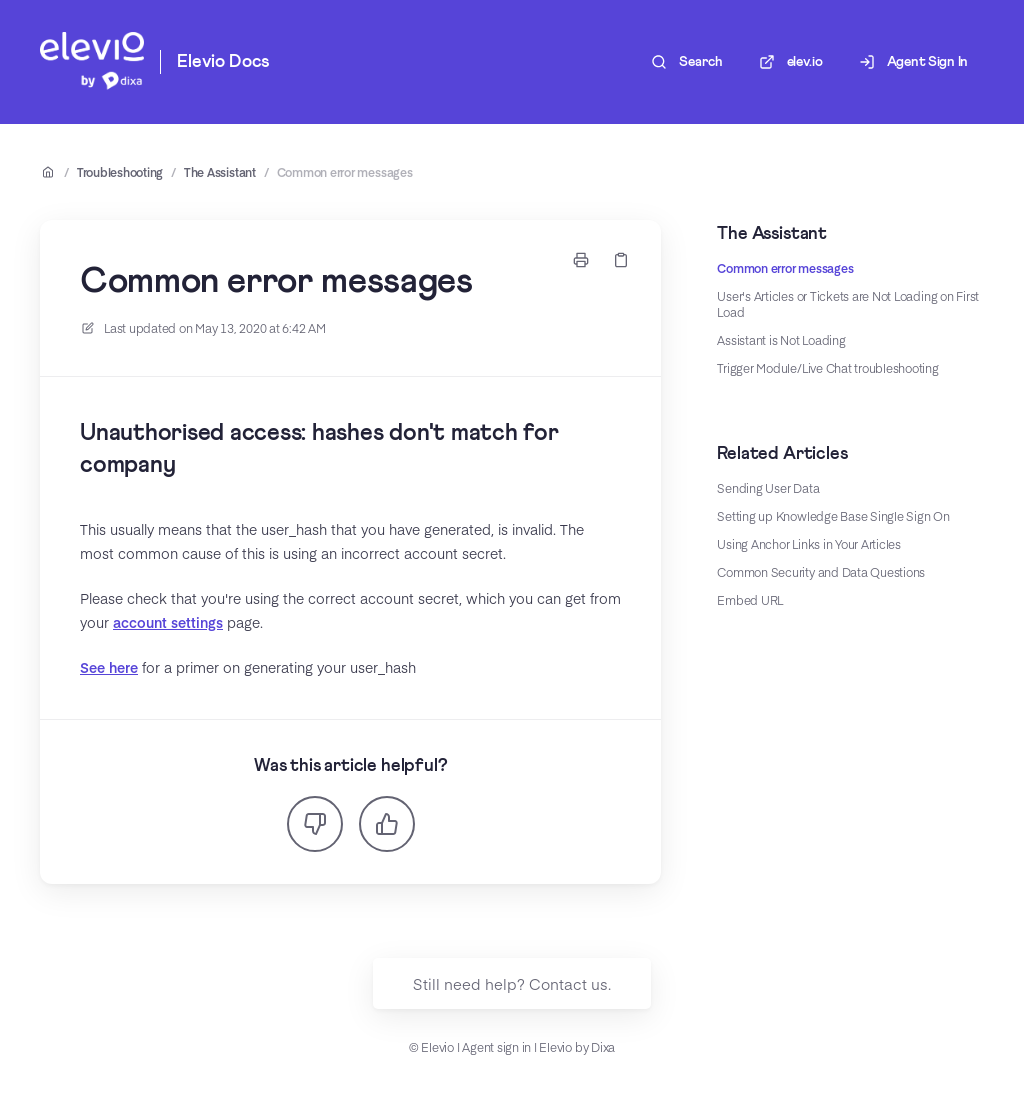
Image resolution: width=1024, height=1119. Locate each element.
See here (109, 667)
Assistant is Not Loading (781, 340)
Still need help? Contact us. (512, 983)
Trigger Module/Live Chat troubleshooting (827, 368)
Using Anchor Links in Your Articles (809, 544)
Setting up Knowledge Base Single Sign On (833, 516)
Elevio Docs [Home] (223, 62)
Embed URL (750, 600)
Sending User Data (768, 488)
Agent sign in (496, 1047)
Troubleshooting (120, 172)
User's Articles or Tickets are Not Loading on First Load (848, 304)
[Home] (92, 62)
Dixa (603, 1047)
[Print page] (581, 260)
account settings (168, 622)
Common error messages (345, 172)
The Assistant (220, 172)
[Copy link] (621, 260)
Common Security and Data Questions (821, 572)
